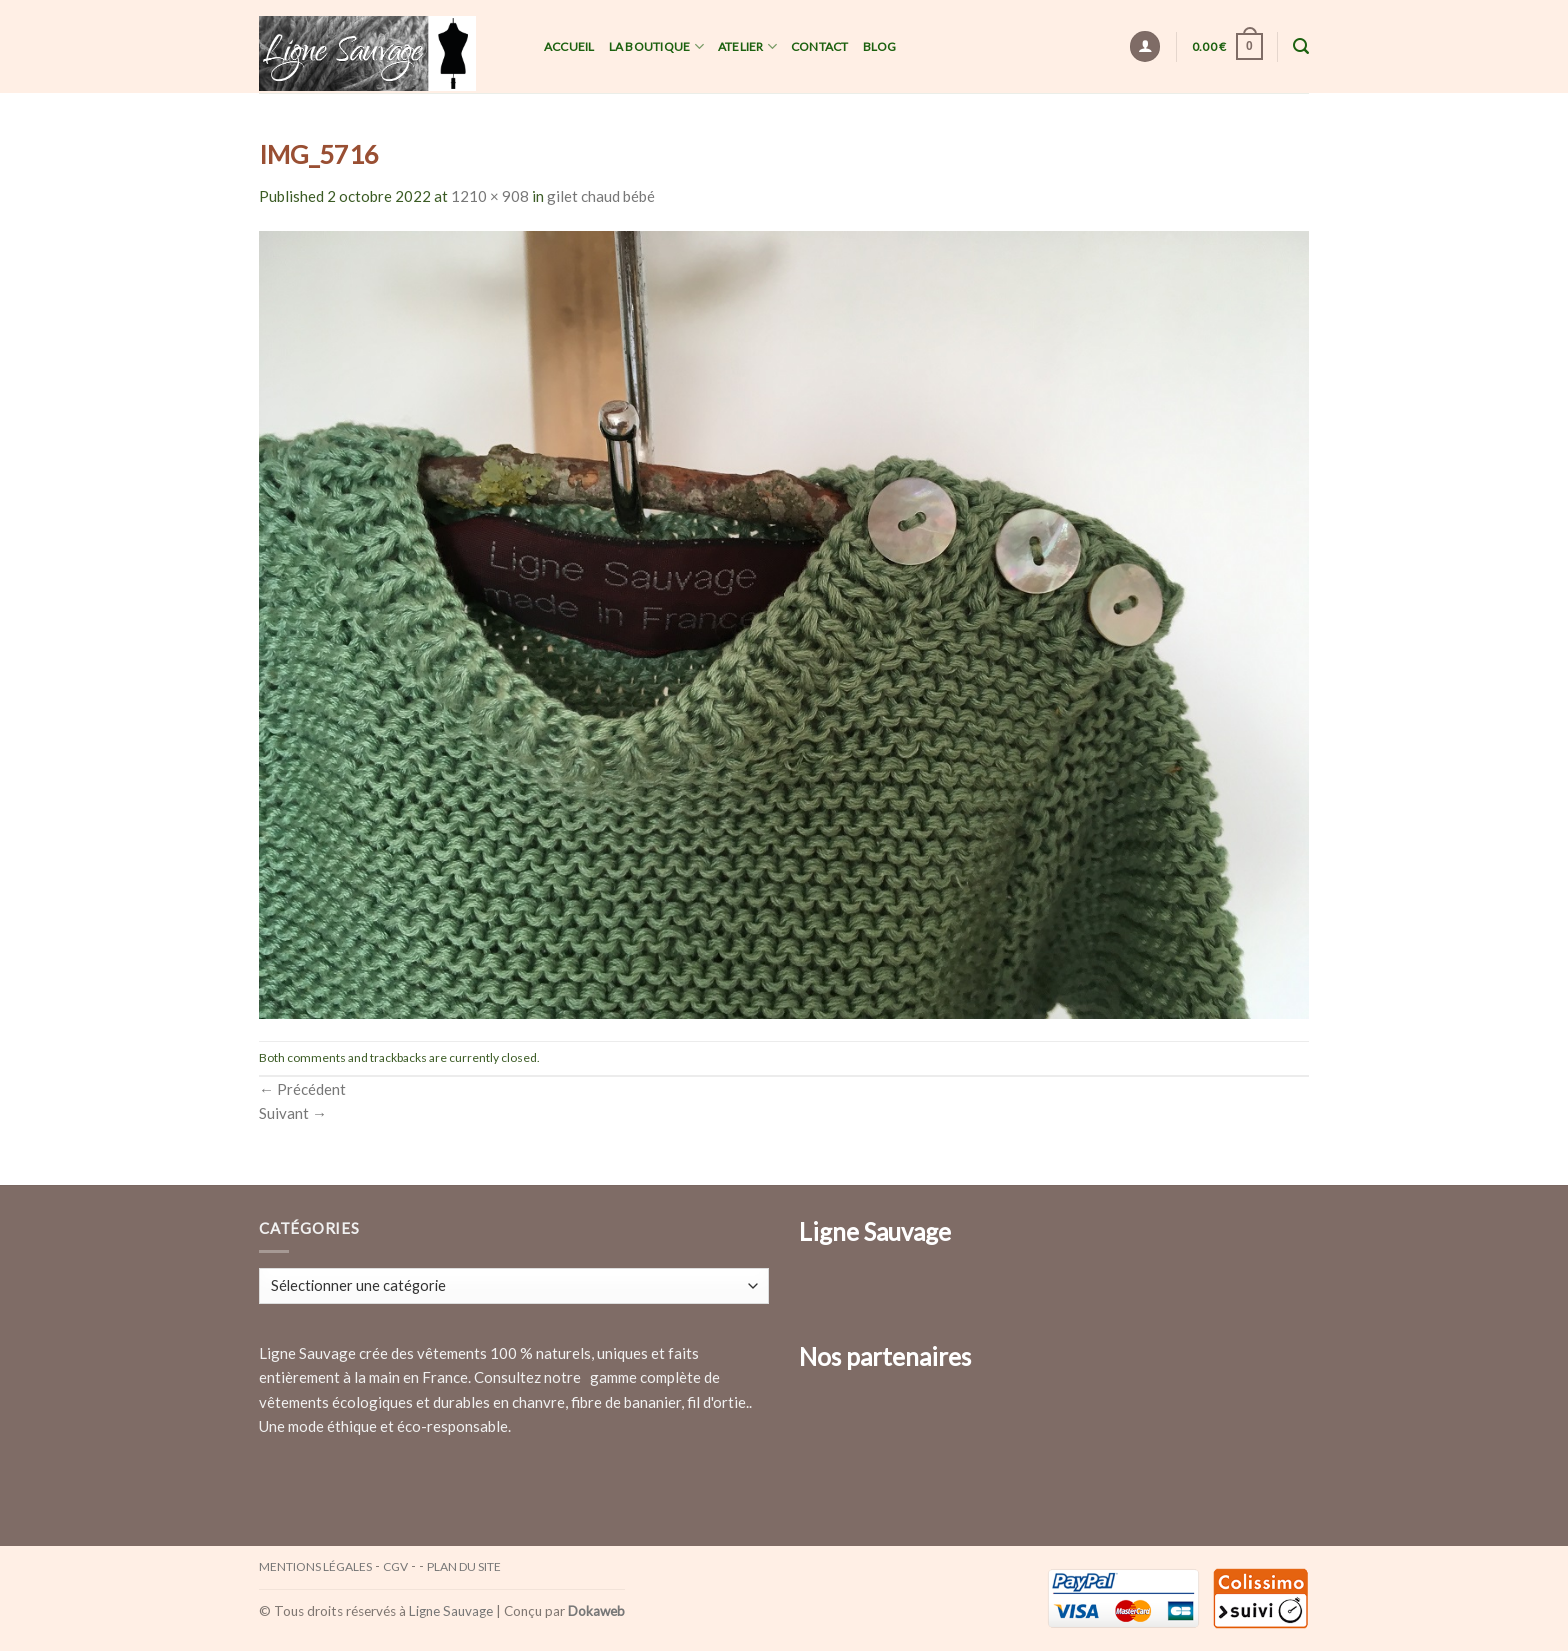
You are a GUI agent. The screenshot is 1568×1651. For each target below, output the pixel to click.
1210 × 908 (490, 196)
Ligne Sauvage (451, 1611)
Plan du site (464, 1566)
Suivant (293, 1113)
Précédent (302, 1089)
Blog (880, 46)
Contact (820, 46)
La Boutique (656, 46)
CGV (395, 1566)
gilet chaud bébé (601, 196)
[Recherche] (1301, 46)
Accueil (569, 46)
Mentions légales (315, 1566)
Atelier (747, 46)
